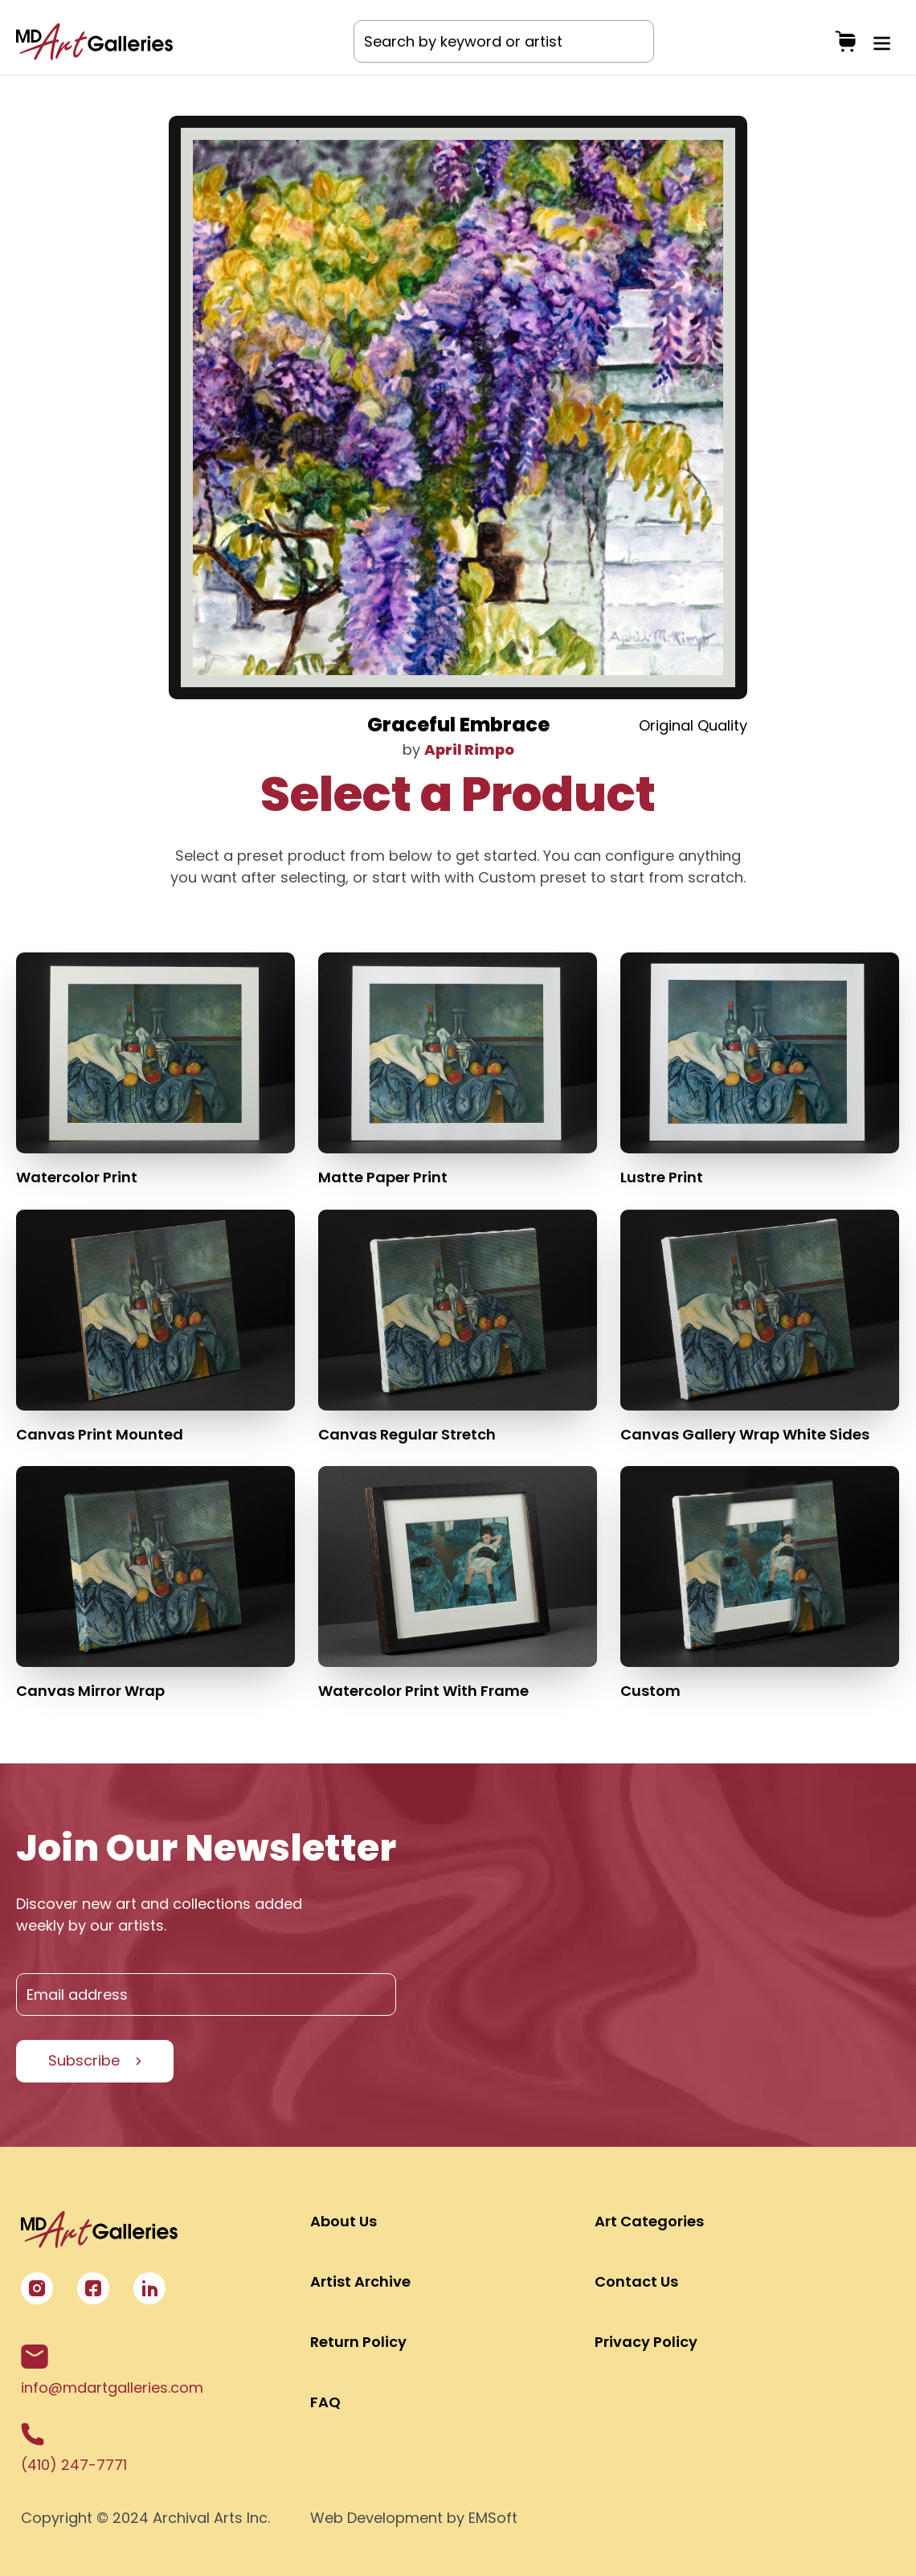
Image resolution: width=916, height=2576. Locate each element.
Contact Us (636, 2281)
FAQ (325, 2402)
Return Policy (358, 2342)
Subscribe (84, 2060)
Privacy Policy (646, 2342)
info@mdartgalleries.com (112, 2371)
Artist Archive (360, 2281)
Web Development (376, 2518)
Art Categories (649, 2221)
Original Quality (693, 725)
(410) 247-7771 (74, 2448)
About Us (343, 2221)
